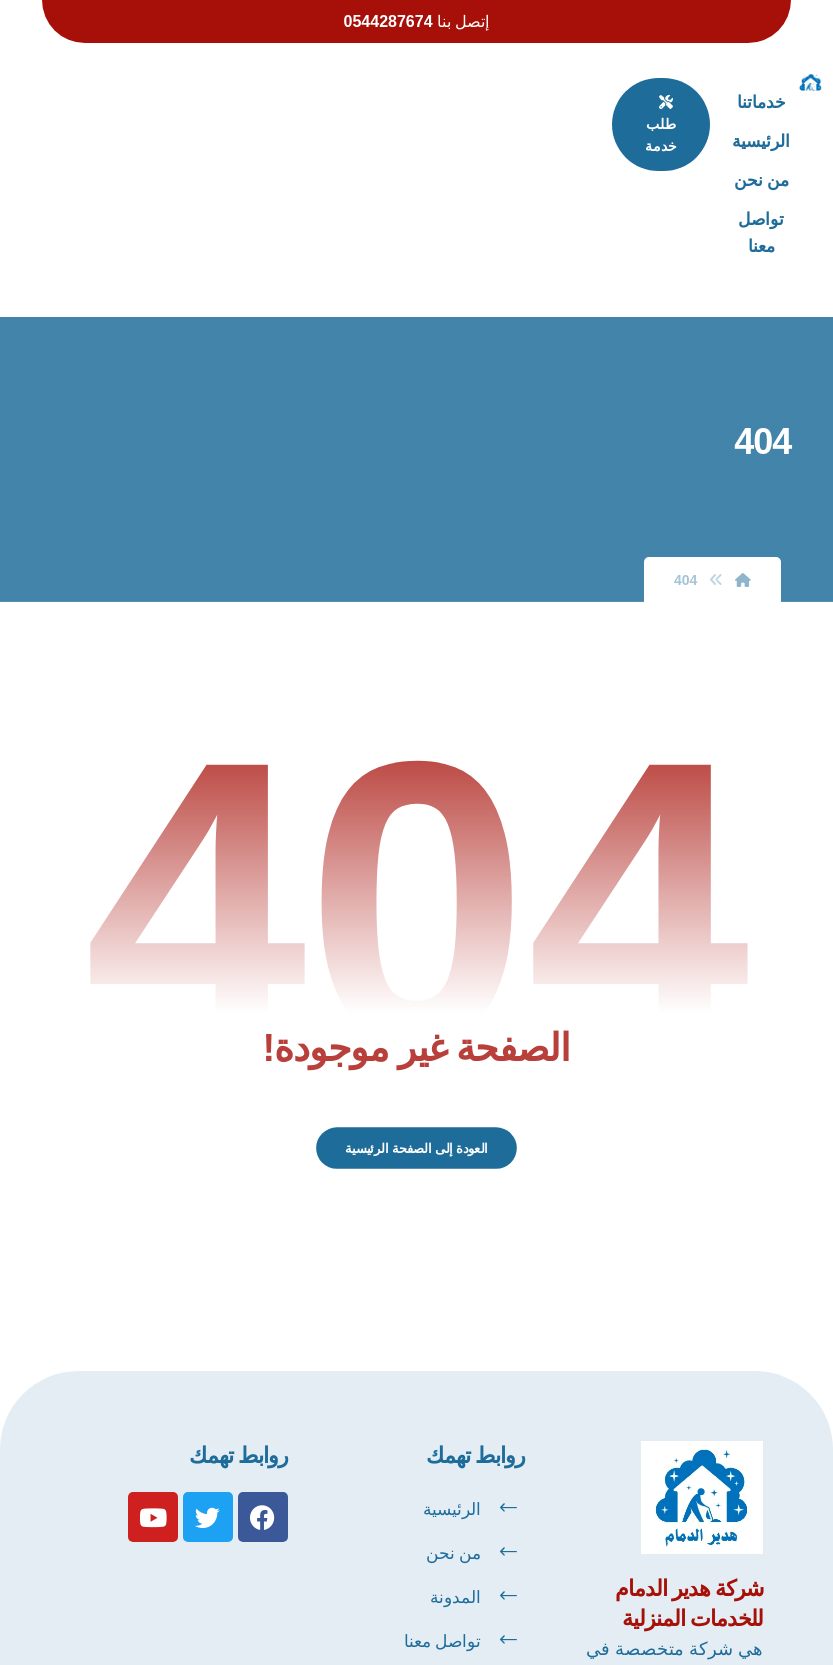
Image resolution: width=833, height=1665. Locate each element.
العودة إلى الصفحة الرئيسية (416, 1007)
